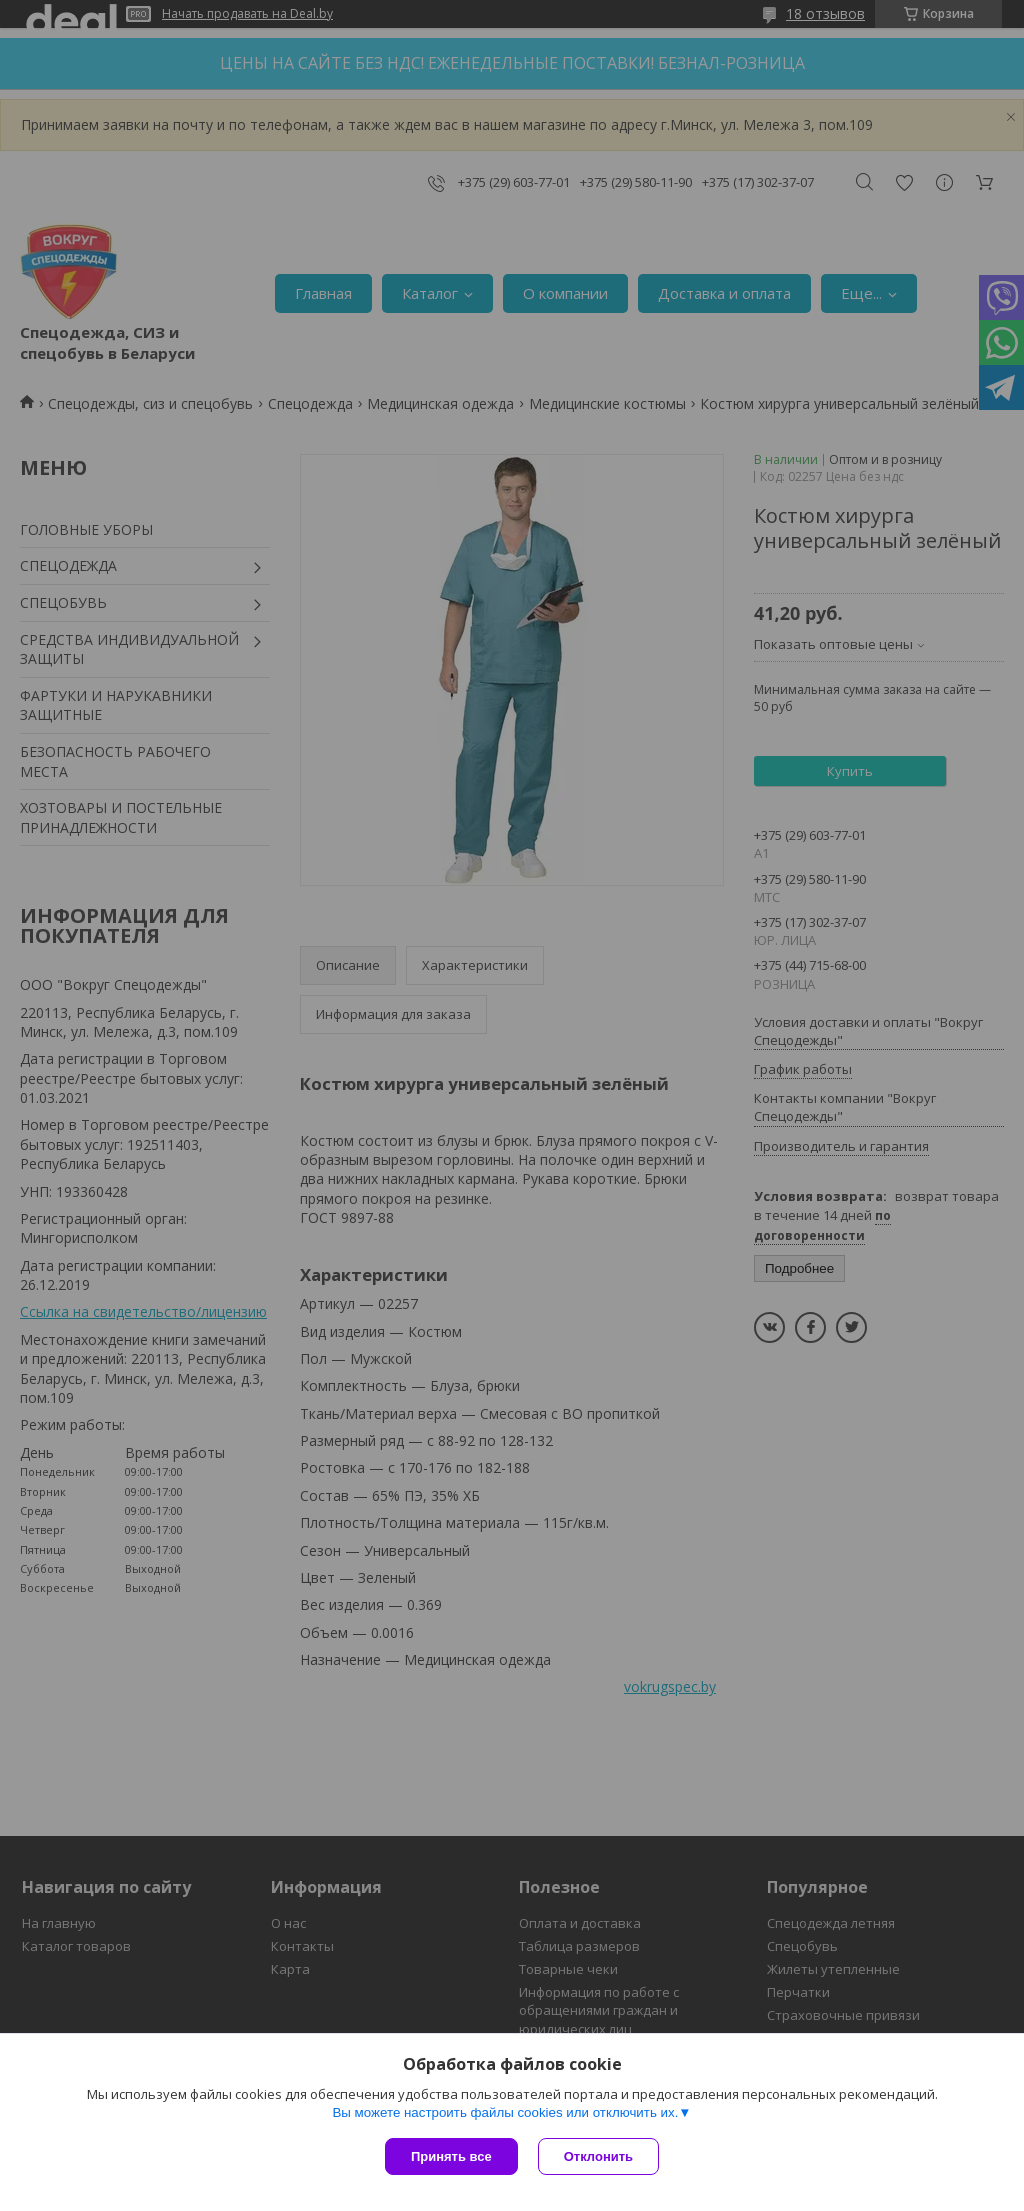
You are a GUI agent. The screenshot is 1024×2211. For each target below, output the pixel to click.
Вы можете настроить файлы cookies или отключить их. (505, 2112)
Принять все (451, 2156)
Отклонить (598, 2156)
